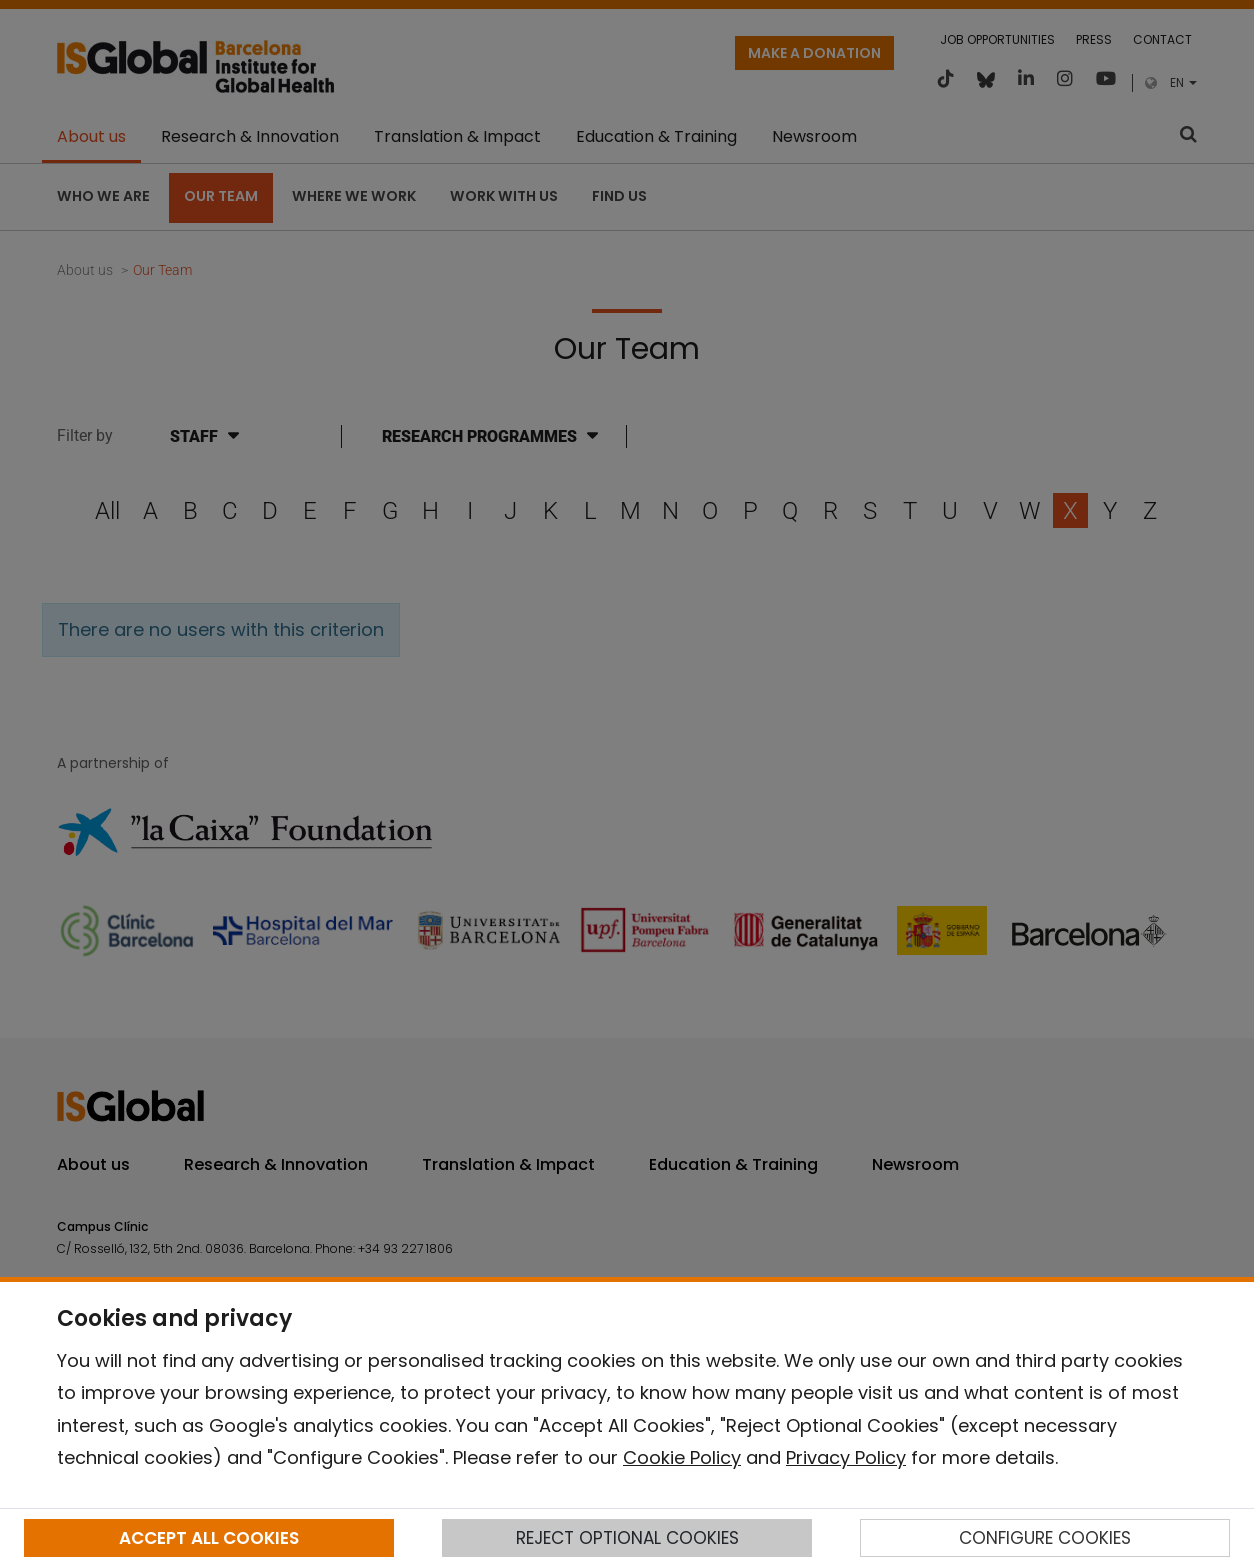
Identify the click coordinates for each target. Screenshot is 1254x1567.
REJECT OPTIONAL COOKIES (627, 1538)
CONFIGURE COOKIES (1045, 1538)
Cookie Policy (682, 1457)
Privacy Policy (846, 1457)
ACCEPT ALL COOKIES (209, 1538)
